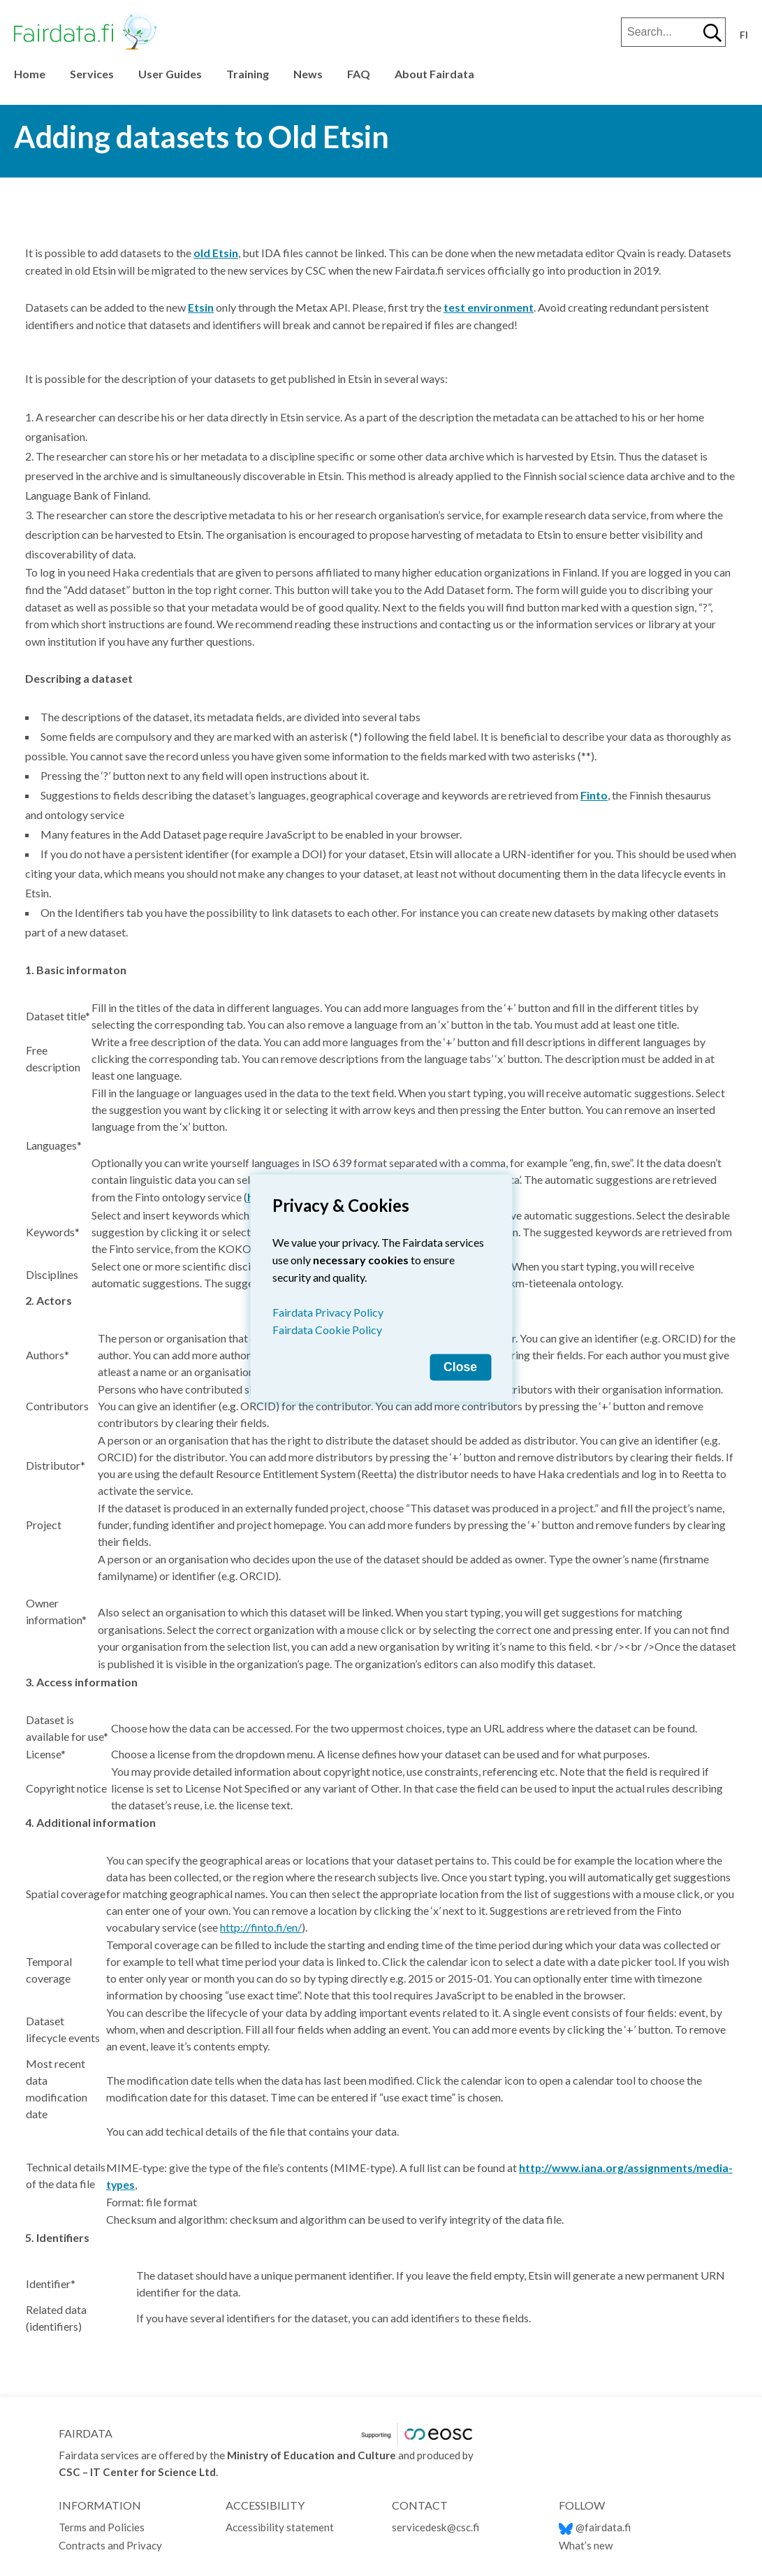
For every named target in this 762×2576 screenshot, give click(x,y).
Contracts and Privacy (110, 2545)
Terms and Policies (103, 2527)
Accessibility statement (280, 2527)
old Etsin (215, 252)
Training (247, 73)
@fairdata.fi (595, 2527)
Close (460, 1367)
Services (92, 73)
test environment (489, 307)
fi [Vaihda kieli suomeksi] (744, 35)
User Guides (170, 73)
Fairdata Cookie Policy (327, 1329)
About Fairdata (434, 73)
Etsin (201, 307)
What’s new (586, 2545)
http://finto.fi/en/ (261, 1927)
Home (29, 73)
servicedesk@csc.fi (435, 2527)
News (308, 73)
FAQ (358, 73)
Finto (594, 795)
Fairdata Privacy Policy (327, 1312)
